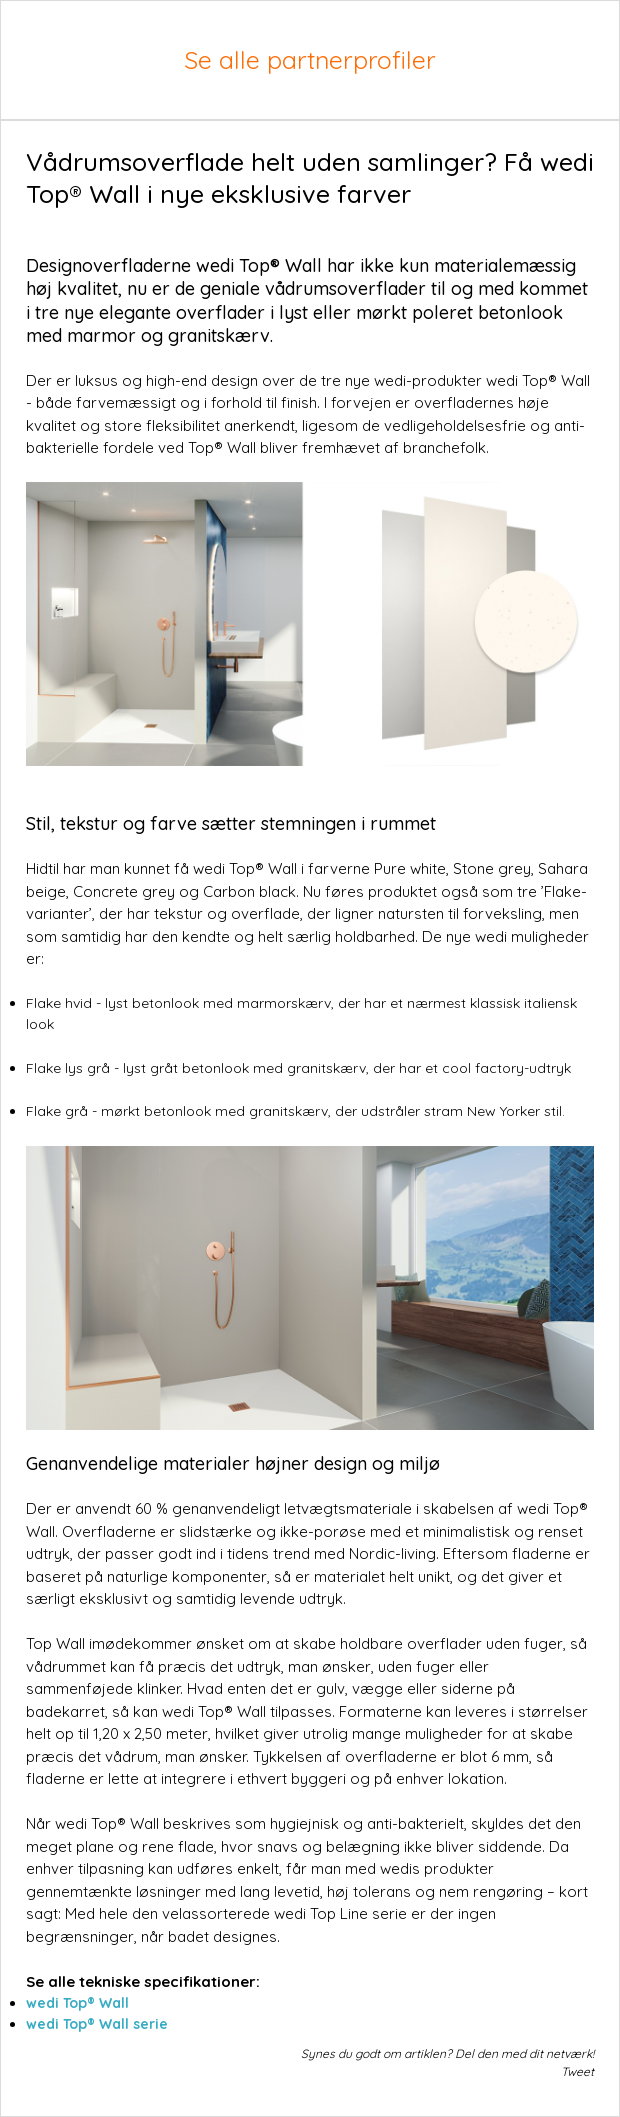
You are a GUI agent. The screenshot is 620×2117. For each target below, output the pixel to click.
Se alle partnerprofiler (310, 59)
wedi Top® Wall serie (97, 2024)
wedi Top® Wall (77, 2003)
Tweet (577, 2071)
